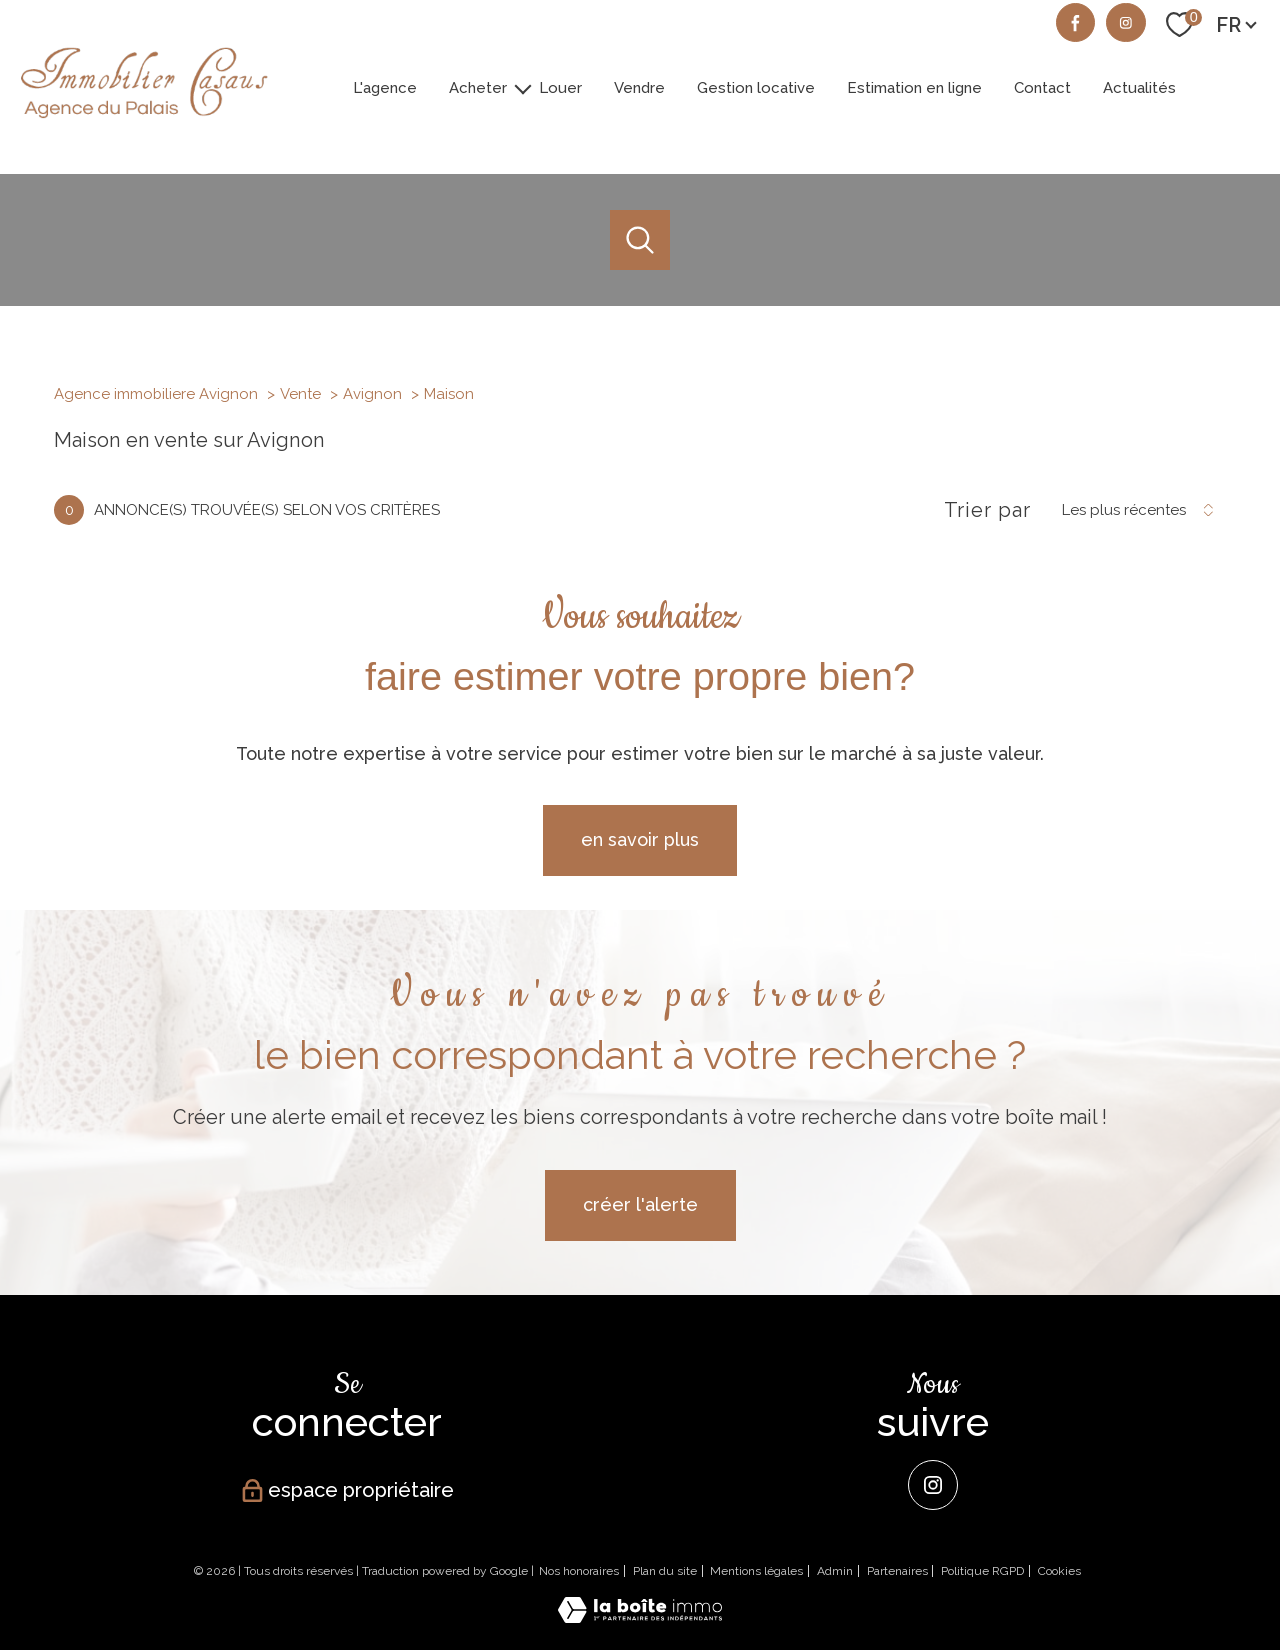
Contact (1042, 87)
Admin (835, 1571)
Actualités (1139, 87)
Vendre (639, 87)
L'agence (385, 87)
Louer (560, 87)
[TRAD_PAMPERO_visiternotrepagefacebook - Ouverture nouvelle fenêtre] (1076, 23)
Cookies (1059, 1571)
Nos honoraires (579, 1571)
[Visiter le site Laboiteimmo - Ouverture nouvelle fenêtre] (640, 1616)
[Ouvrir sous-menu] (523, 87)
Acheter (478, 87)
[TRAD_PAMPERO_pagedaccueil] (143, 122)
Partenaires (897, 1571)
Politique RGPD (982, 1571)
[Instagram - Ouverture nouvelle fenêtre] (933, 1485)
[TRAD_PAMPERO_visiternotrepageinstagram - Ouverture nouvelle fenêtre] (1126, 23)
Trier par (987, 510)
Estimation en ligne (914, 87)
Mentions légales (756, 1571)
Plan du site (665, 1571)
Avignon (372, 394)
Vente (300, 394)
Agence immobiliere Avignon (156, 394)
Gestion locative (756, 87)
